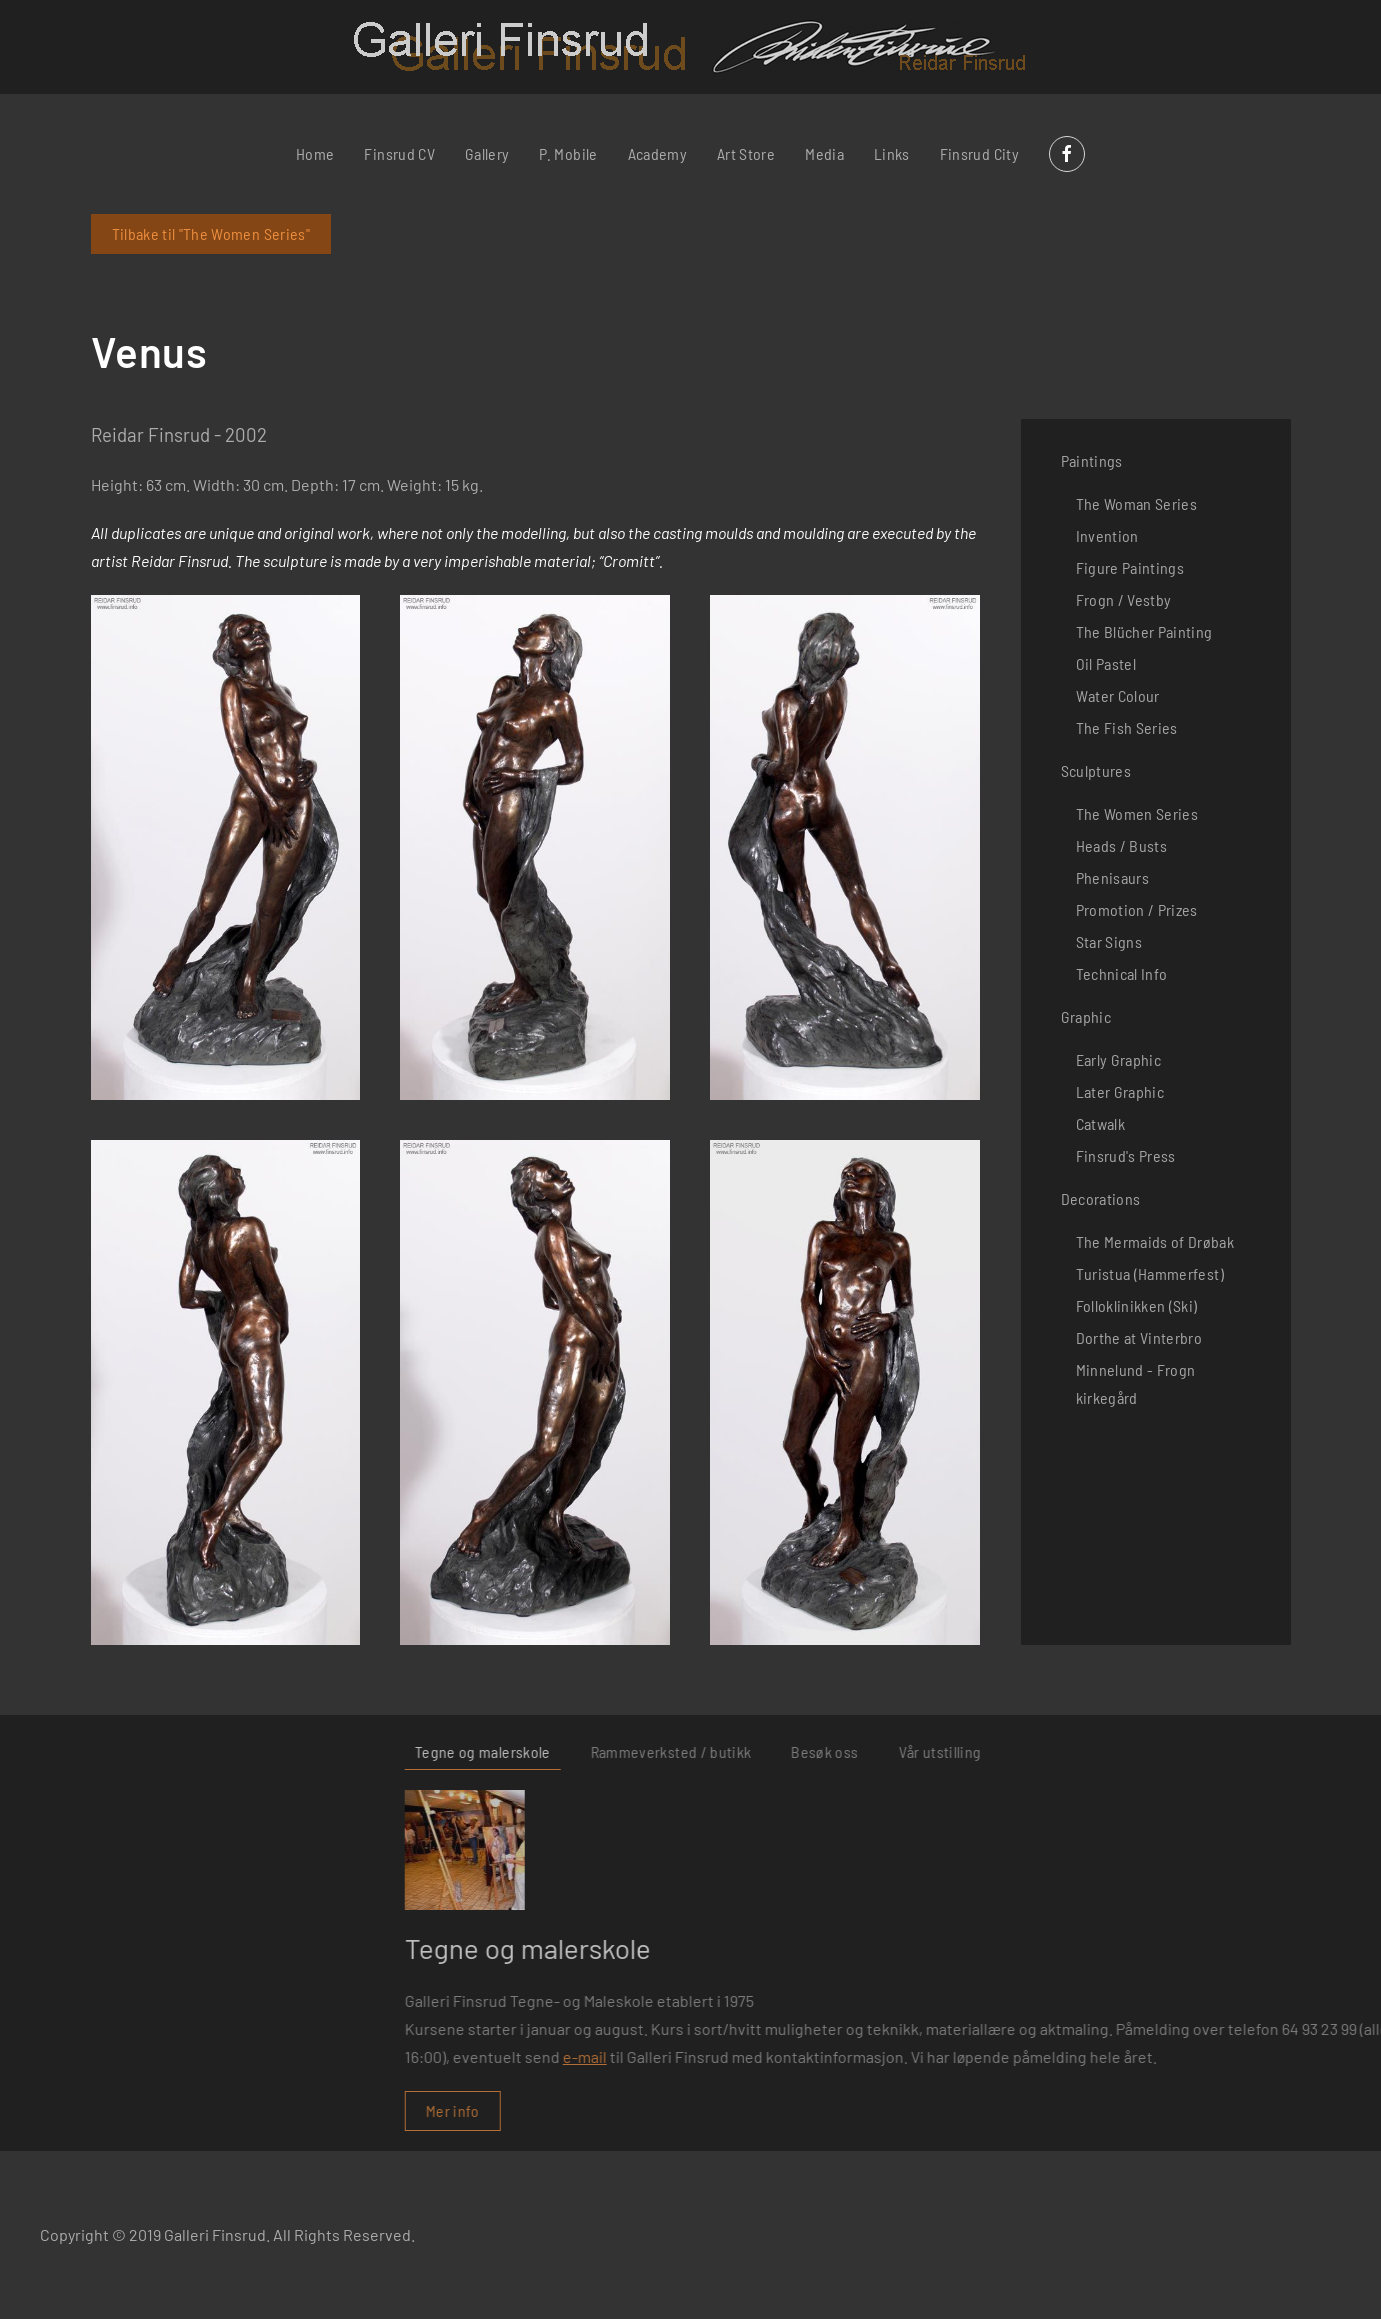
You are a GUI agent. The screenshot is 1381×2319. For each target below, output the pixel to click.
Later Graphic (1120, 1091)
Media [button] (824, 153)
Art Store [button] (746, 153)
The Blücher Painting (1144, 631)
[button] (226, 847)
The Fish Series (1127, 727)
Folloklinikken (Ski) (1137, 1305)
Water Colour (1118, 695)
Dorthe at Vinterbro (1139, 1337)
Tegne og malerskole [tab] (957, 1751)
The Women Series (1137, 813)
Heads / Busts (1122, 845)
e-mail (1059, 2056)
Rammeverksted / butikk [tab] (1144, 1751)
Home (315, 153)
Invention (1107, 535)
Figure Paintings (1130, 567)
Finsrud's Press (1126, 1155)
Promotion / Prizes (1137, 909)
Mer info (927, 2110)
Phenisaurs (1113, 877)
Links (892, 153)
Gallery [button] (487, 153)
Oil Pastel (1106, 663)
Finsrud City (979, 153)
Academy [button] (657, 153)
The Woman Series (1137, 503)
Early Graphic (1119, 1059)
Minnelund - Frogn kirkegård (1136, 1383)
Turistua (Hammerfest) (1150, 1273)
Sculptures (1096, 770)
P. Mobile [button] (568, 153)
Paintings (1092, 460)
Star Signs (1109, 941)
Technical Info (1122, 973)
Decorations (1101, 1198)
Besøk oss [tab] (1298, 1751)
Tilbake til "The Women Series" (211, 233)
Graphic (1086, 1016)
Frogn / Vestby (1124, 599)
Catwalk (1100, 1123)
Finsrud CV (399, 153)
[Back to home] (690, 47)
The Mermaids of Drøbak (1155, 1241)
